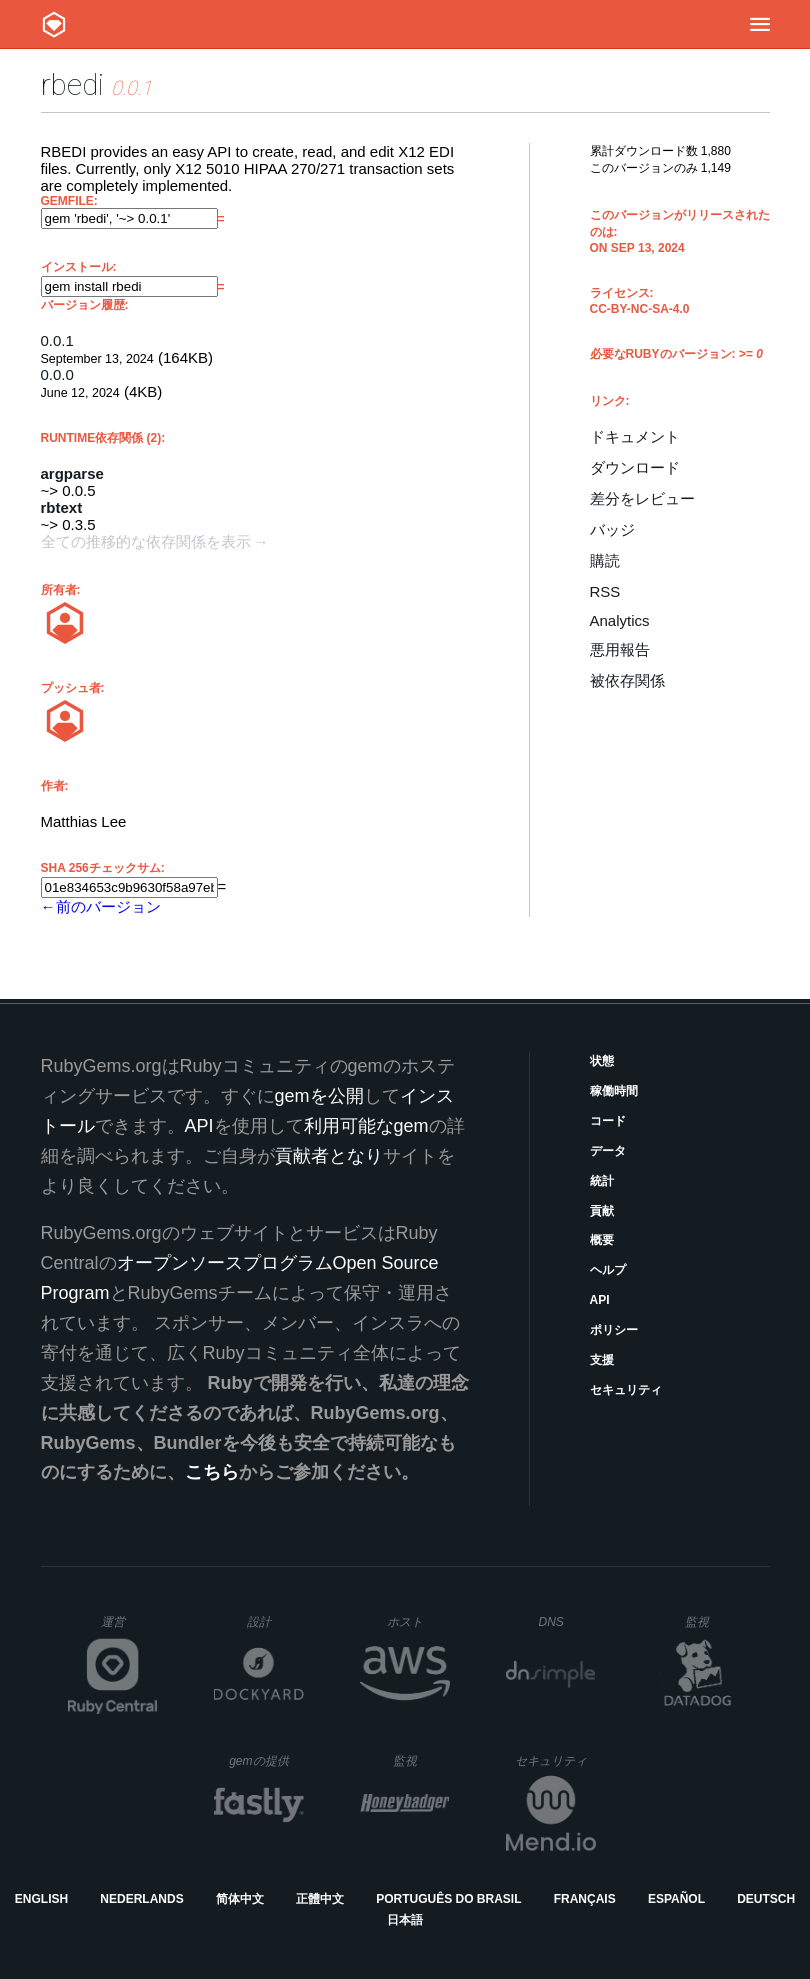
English (41, 1899)
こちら (212, 1472)
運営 (129, 1628)
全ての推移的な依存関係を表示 (146, 541)
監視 (713, 1621)
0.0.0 (57, 374)
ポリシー (614, 1330)
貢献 (602, 1211)
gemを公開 (319, 1096)
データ (608, 1151)
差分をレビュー (642, 498)
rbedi (72, 84)
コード (608, 1121)
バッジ (612, 529)
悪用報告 (620, 649)
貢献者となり (329, 1156)
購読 (605, 560)
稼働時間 (614, 1091)
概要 (602, 1240)
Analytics (620, 620)
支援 (602, 1360)
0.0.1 (57, 340)
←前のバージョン (101, 906)
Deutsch (766, 1899)
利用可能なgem (366, 1126)
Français (585, 1899)
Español (676, 1899)
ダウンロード (635, 467)
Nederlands (141, 1899)
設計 (275, 1621)
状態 (602, 1061)
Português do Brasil (448, 1899)
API (600, 1300)
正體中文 (320, 1899)
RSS (605, 591)
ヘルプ (608, 1270)
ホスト (418, 1621)
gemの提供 (266, 1760)
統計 (602, 1181)
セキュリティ (626, 1390)
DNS (568, 1622)
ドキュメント (635, 436)
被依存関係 (627, 680)
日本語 (405, 1920)
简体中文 (240, 1899)
